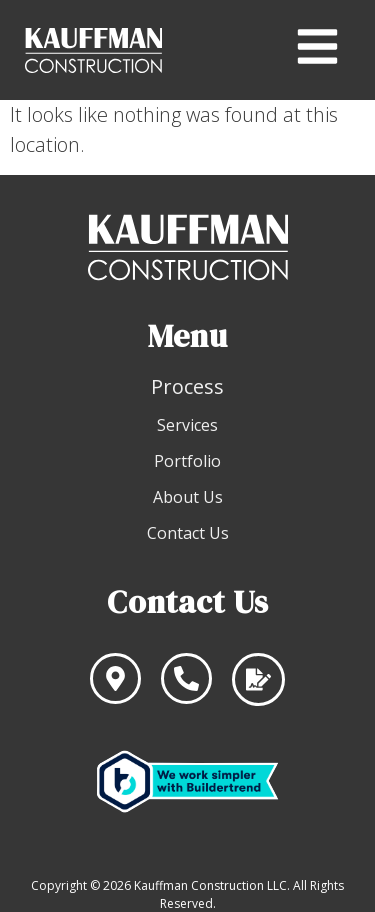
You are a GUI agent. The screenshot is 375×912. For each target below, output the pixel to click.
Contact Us (188, 533)
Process (187, 386)
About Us (188, 497)
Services (187, 425)
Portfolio (187, 461)
